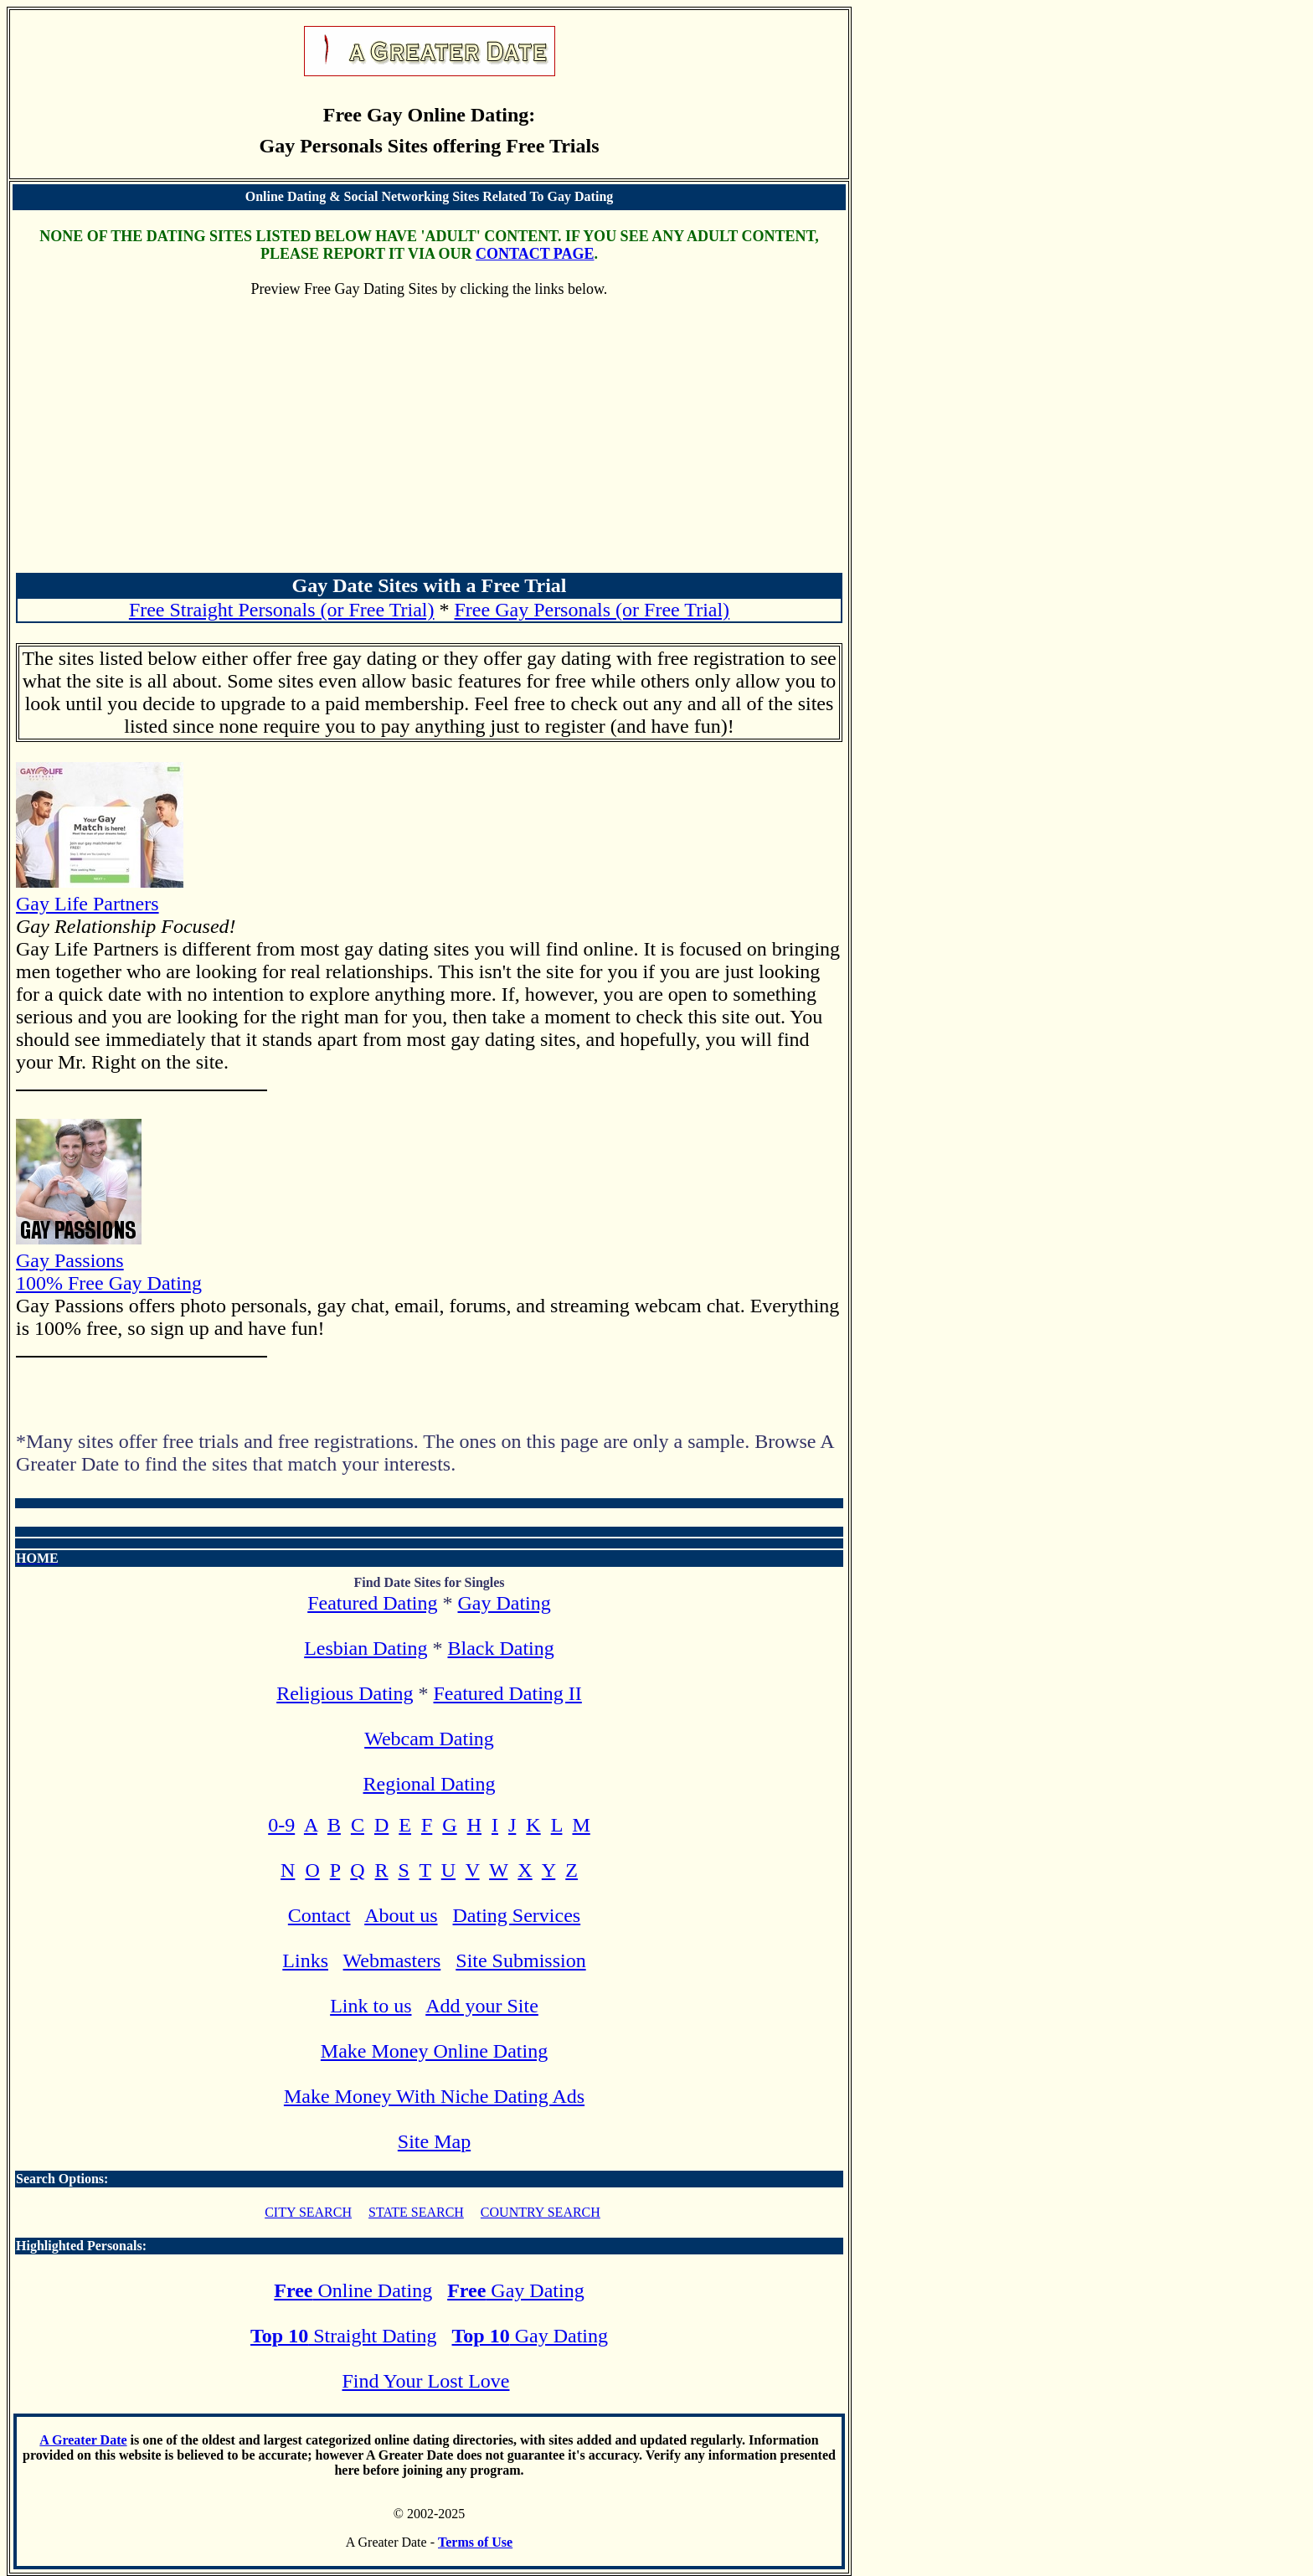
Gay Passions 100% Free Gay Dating (109, 1260)
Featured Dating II (508, 1693)
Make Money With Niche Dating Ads (434, 2096)
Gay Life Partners (99, 892)
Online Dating (353, 2290)
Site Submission (520, 1960)
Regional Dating (429, 1784)
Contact (319, 1915)
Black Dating (500, 1648)
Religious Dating (344, 1693)
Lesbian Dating (365, 1648)
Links (305, 1960)
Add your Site (481, 2006)
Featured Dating (372, 1603)
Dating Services (517, 1915)
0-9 (281, 1825)
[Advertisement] (429, 444)
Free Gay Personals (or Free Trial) (592, 610)
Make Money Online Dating (434, 2051)
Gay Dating (503, 1603)
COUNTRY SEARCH (540, 2212)
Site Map (434, 2141)
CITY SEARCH (308, 2212)
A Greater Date (82, 2440)
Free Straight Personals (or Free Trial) (282, 610)
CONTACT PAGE (535, 253)
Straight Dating (343, 2336)
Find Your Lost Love (425, 2381)
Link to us (370, 2006)
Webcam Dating (429, 1738)
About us (400, 1915)
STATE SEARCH (416, 2212)
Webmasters (392, 1960)
